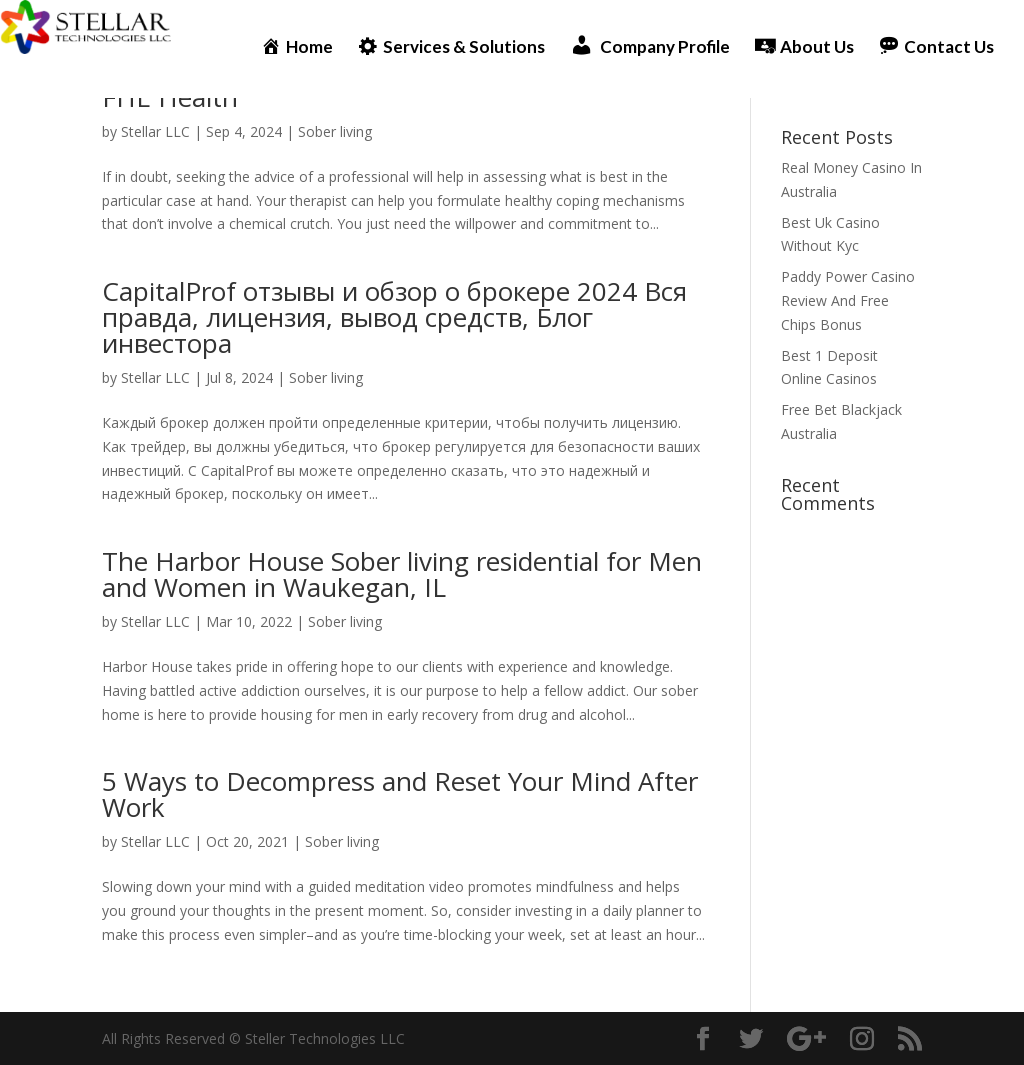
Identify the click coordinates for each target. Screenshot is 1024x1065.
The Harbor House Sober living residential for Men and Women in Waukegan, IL (402, 574)
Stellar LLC (155, 131)
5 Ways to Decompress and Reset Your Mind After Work (400, 794)
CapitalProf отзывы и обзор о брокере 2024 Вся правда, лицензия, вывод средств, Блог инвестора (394, 317)
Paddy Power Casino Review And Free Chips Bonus (848, 300)
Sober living (335, 131)
